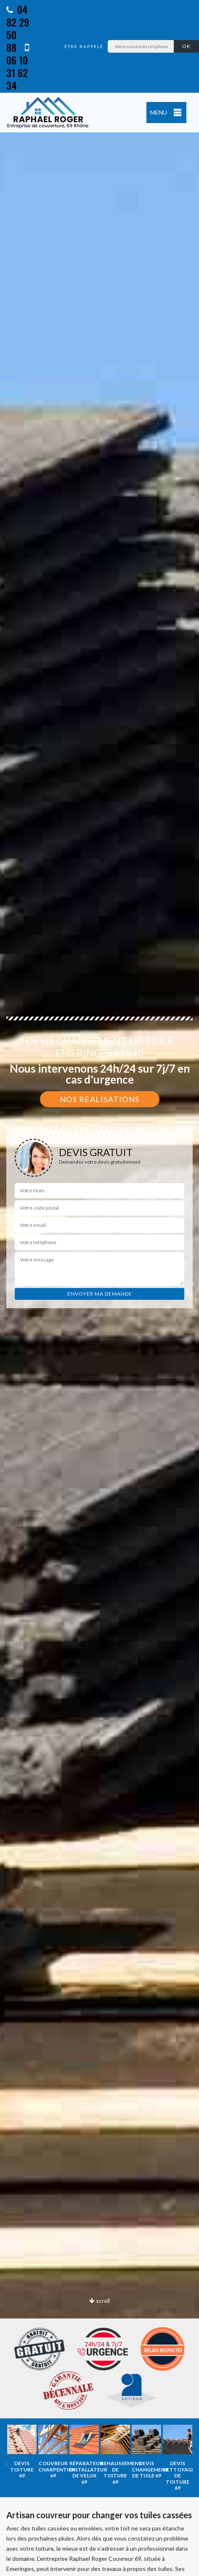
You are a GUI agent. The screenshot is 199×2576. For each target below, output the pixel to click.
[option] (21, 2452)
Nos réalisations (100, 1099)
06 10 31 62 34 (17, 67)
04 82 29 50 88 (17, 28)
